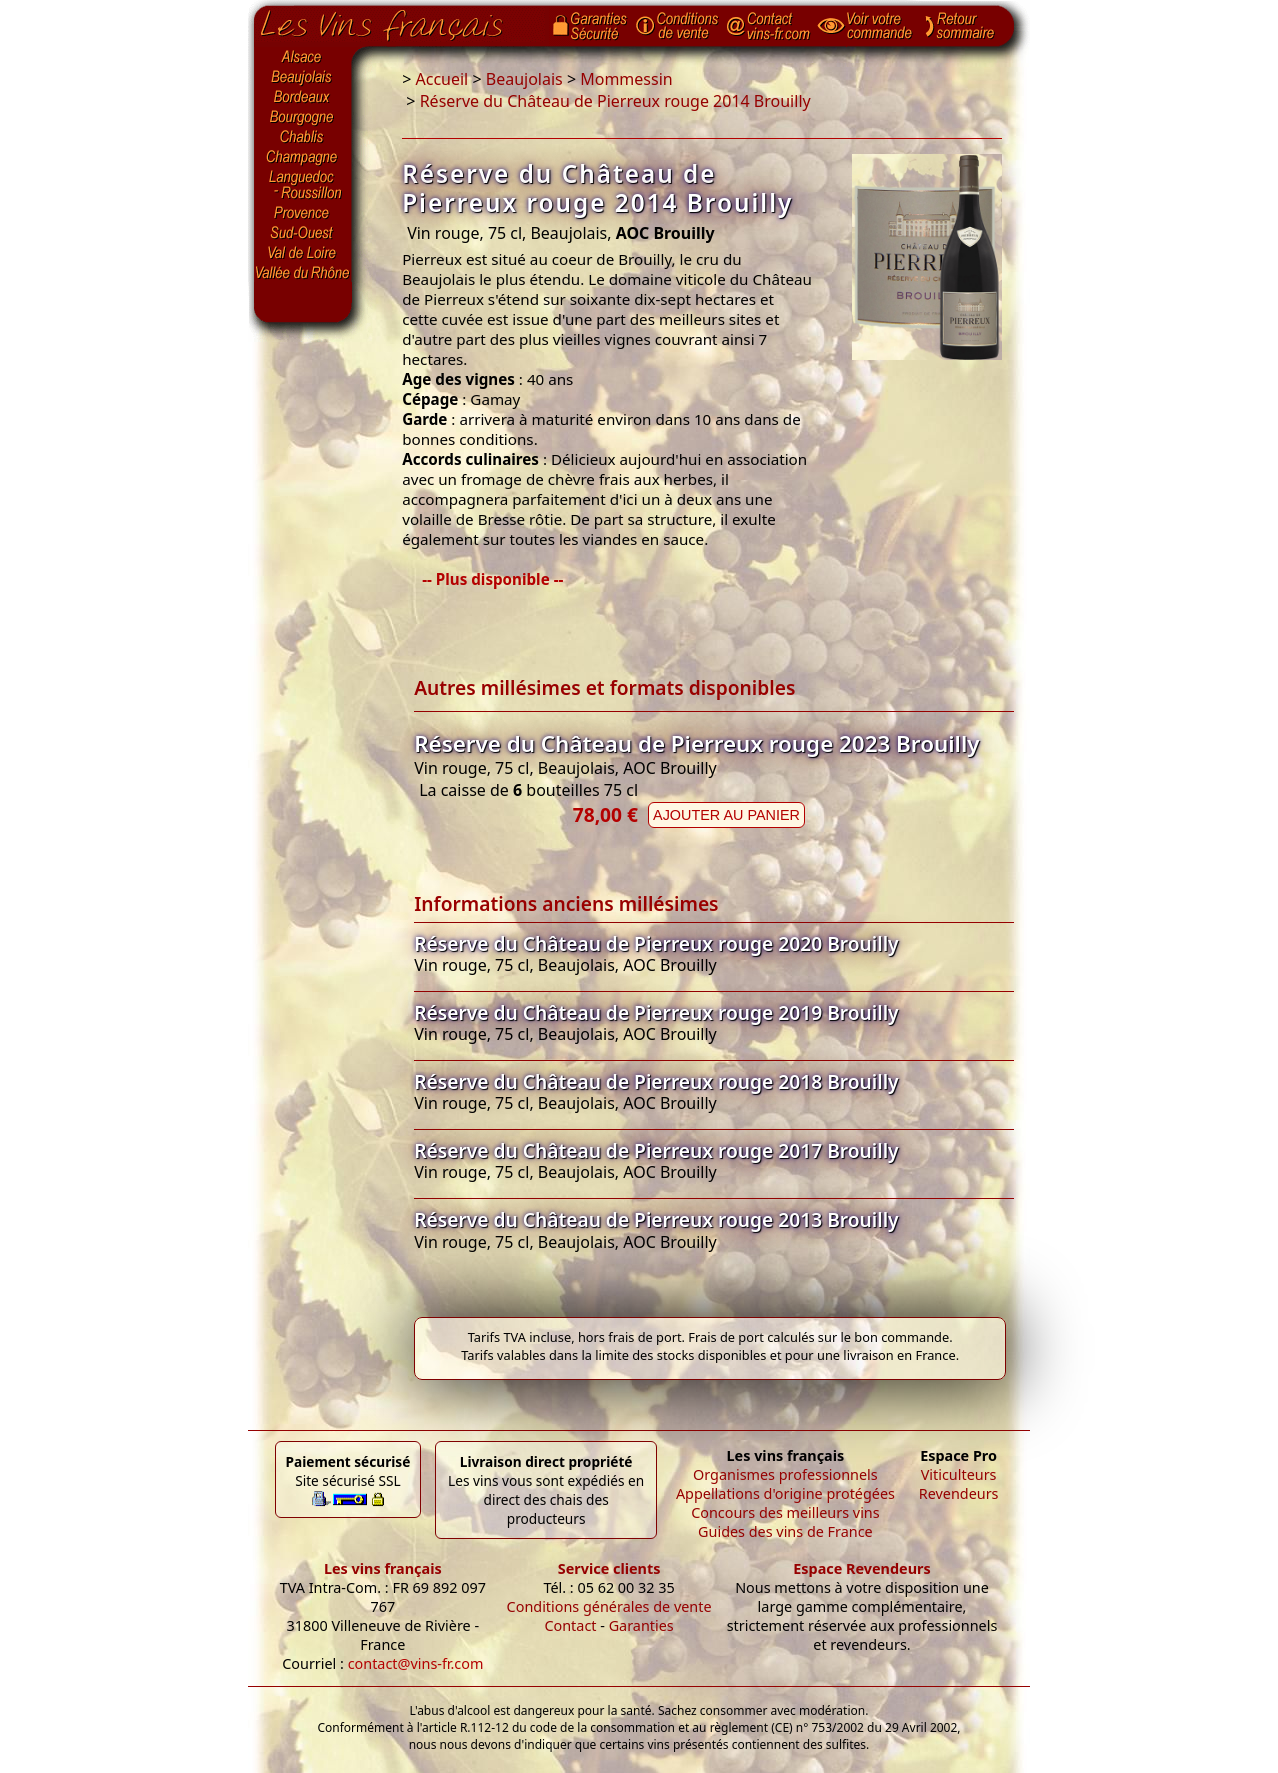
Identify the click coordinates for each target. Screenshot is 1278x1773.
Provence (303, 213)
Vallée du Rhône (303, 273)
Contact (570, 1625)
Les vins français (383, 1568)
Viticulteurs (959, 1474)
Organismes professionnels (785, 1474)
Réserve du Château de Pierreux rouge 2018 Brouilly (656, 1081)
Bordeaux (303, 98)
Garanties (641, 1625)
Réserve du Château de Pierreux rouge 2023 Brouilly (696, 743)
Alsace (303, 57)
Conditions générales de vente (609, 1606)
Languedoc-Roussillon (303, 185)
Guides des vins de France (785, 1531)
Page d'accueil (396, 21)
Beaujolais (303, 77)
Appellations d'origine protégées (785, 1493)
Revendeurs (959, 1493)
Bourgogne (303, 118)
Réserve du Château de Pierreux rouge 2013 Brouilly (656, 1219)
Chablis (303, 138)
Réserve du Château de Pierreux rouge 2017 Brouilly (656, 1150)
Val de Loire (303, 253)
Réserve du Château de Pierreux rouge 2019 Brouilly (656, 1012)
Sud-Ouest (303, 233)
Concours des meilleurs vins (785, 1512)
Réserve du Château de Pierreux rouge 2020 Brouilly (656, 943)
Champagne (303, 158)
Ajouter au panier (726, 815)
